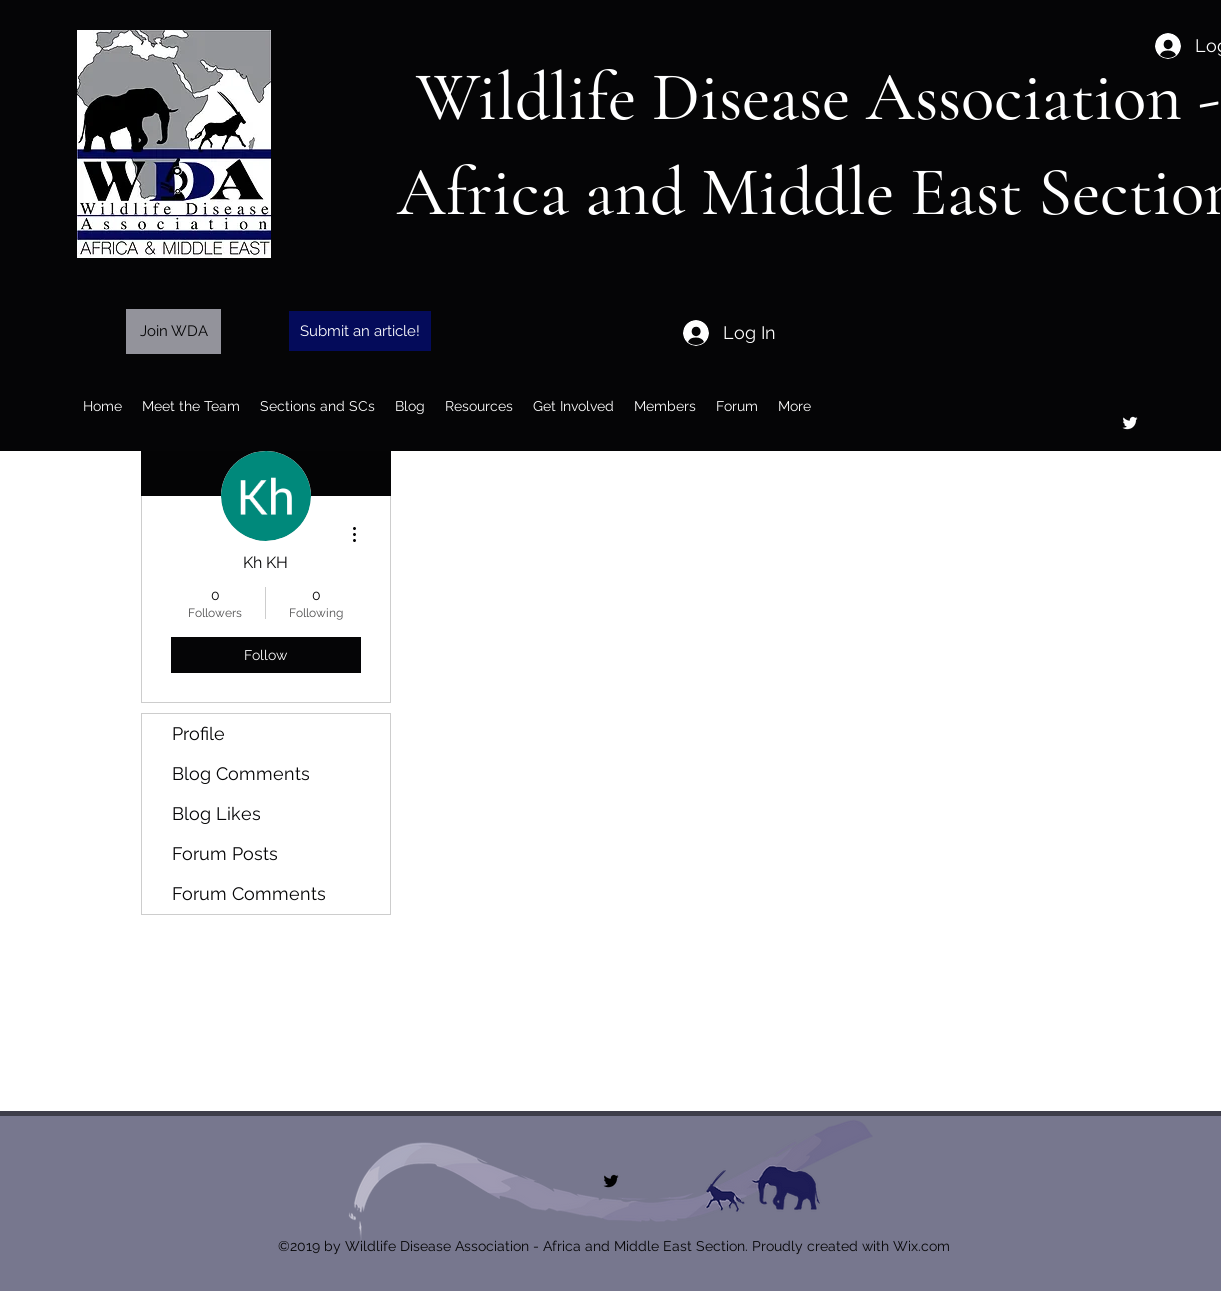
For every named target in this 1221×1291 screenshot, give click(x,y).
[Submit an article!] (360, 331)
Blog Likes (216, 813)
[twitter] (1130, 423)
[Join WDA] (173, 331)
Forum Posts (225, 853)
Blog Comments (241, 773)
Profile (198, 733)
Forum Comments (249, 893)
